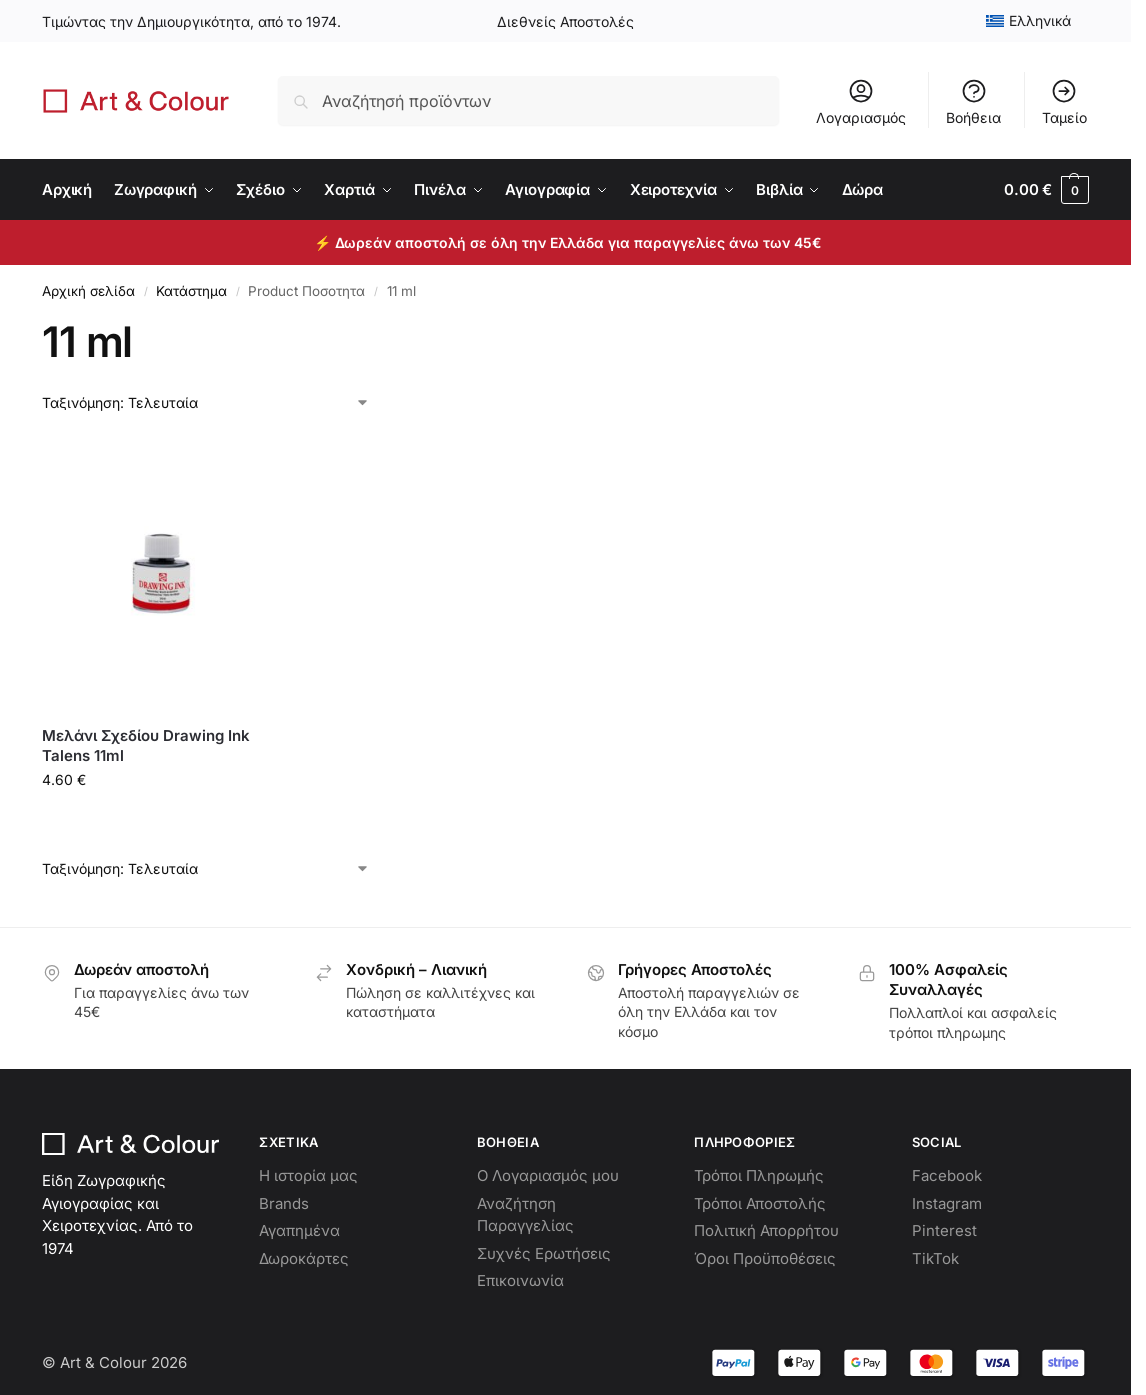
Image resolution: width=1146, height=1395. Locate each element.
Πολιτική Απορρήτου (766, 1230)
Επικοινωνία (520, 1280)
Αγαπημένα (299, 1230)
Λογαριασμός (861, 101)
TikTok (935, 1258)
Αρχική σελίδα (88, 291)
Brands (284, 1203)
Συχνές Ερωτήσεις (544, 1253)
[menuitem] (1029, 21)
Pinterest (944, 1230)
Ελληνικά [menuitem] (1040, 20)
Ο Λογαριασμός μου (548, 1175)
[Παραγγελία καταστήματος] (206, 402)
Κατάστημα (191, 291)
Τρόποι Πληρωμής (759, 1175)
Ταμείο (1064, 101)
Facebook (947, 1175)
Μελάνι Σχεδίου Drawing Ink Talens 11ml (146, 745)
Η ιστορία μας (308, 1175)
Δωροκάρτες (304, 1258)
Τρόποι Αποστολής (760, 1203)
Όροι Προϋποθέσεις (765, 1258)
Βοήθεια (973, 101)
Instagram (947, 1203)
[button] (1046, 190)
